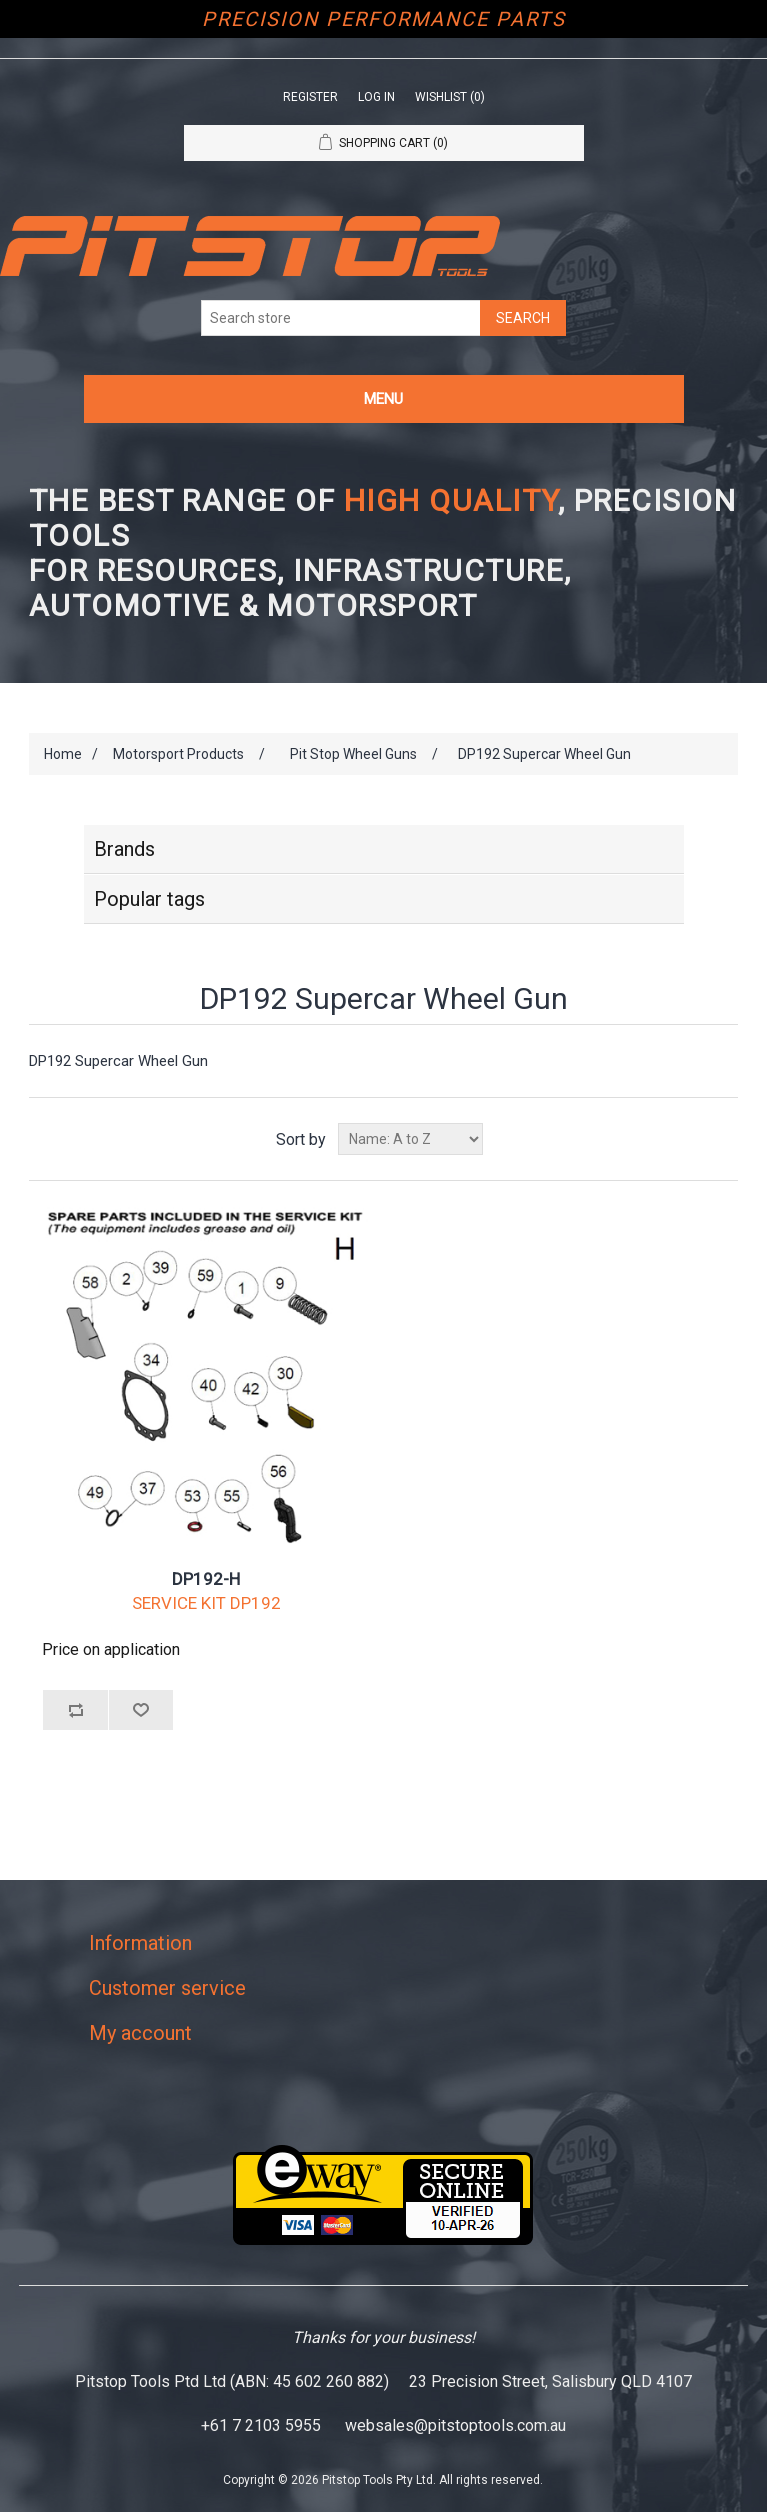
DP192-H (206, 1579)
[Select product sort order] (410, 1139)
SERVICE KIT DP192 (206, 1603)
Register (310, 97)
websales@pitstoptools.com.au (455, 2425)
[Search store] (341, 318)
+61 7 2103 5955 (261, 2425)
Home (63, 754)
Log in (376, 97)
